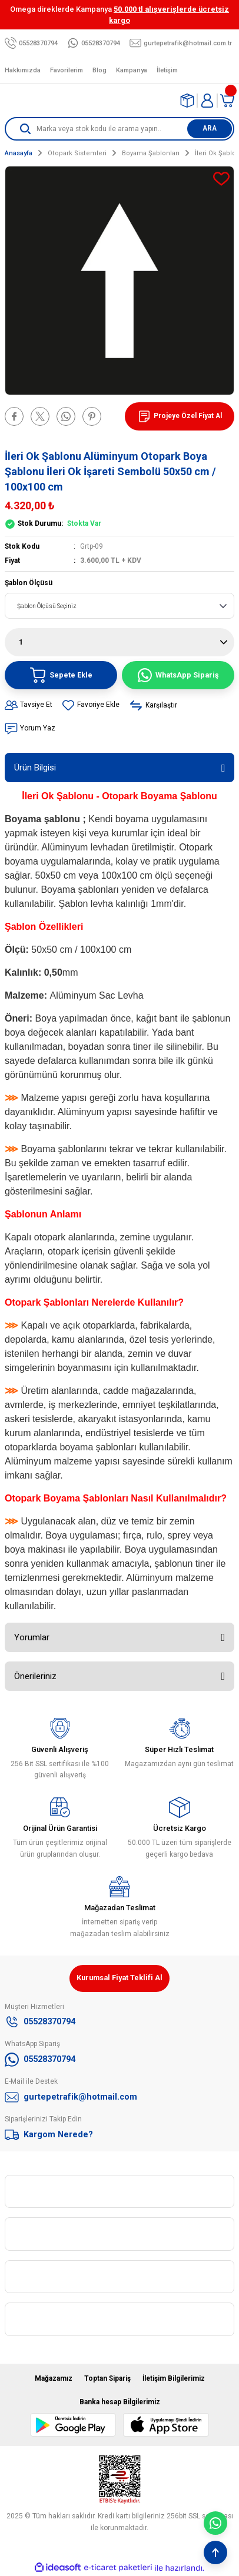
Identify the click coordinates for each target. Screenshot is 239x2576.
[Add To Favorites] (221, 179)
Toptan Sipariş (107, 2378)
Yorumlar (31, 1637)
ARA (210, 128)
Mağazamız (53, 2378)
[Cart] (227, 101)
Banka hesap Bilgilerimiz (119, 2402)
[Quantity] (119, 642)
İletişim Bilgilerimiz (173, 2378)
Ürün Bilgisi (35, 767)
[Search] (119, 129)
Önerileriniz (35, 1676)
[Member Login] (207, 101)
